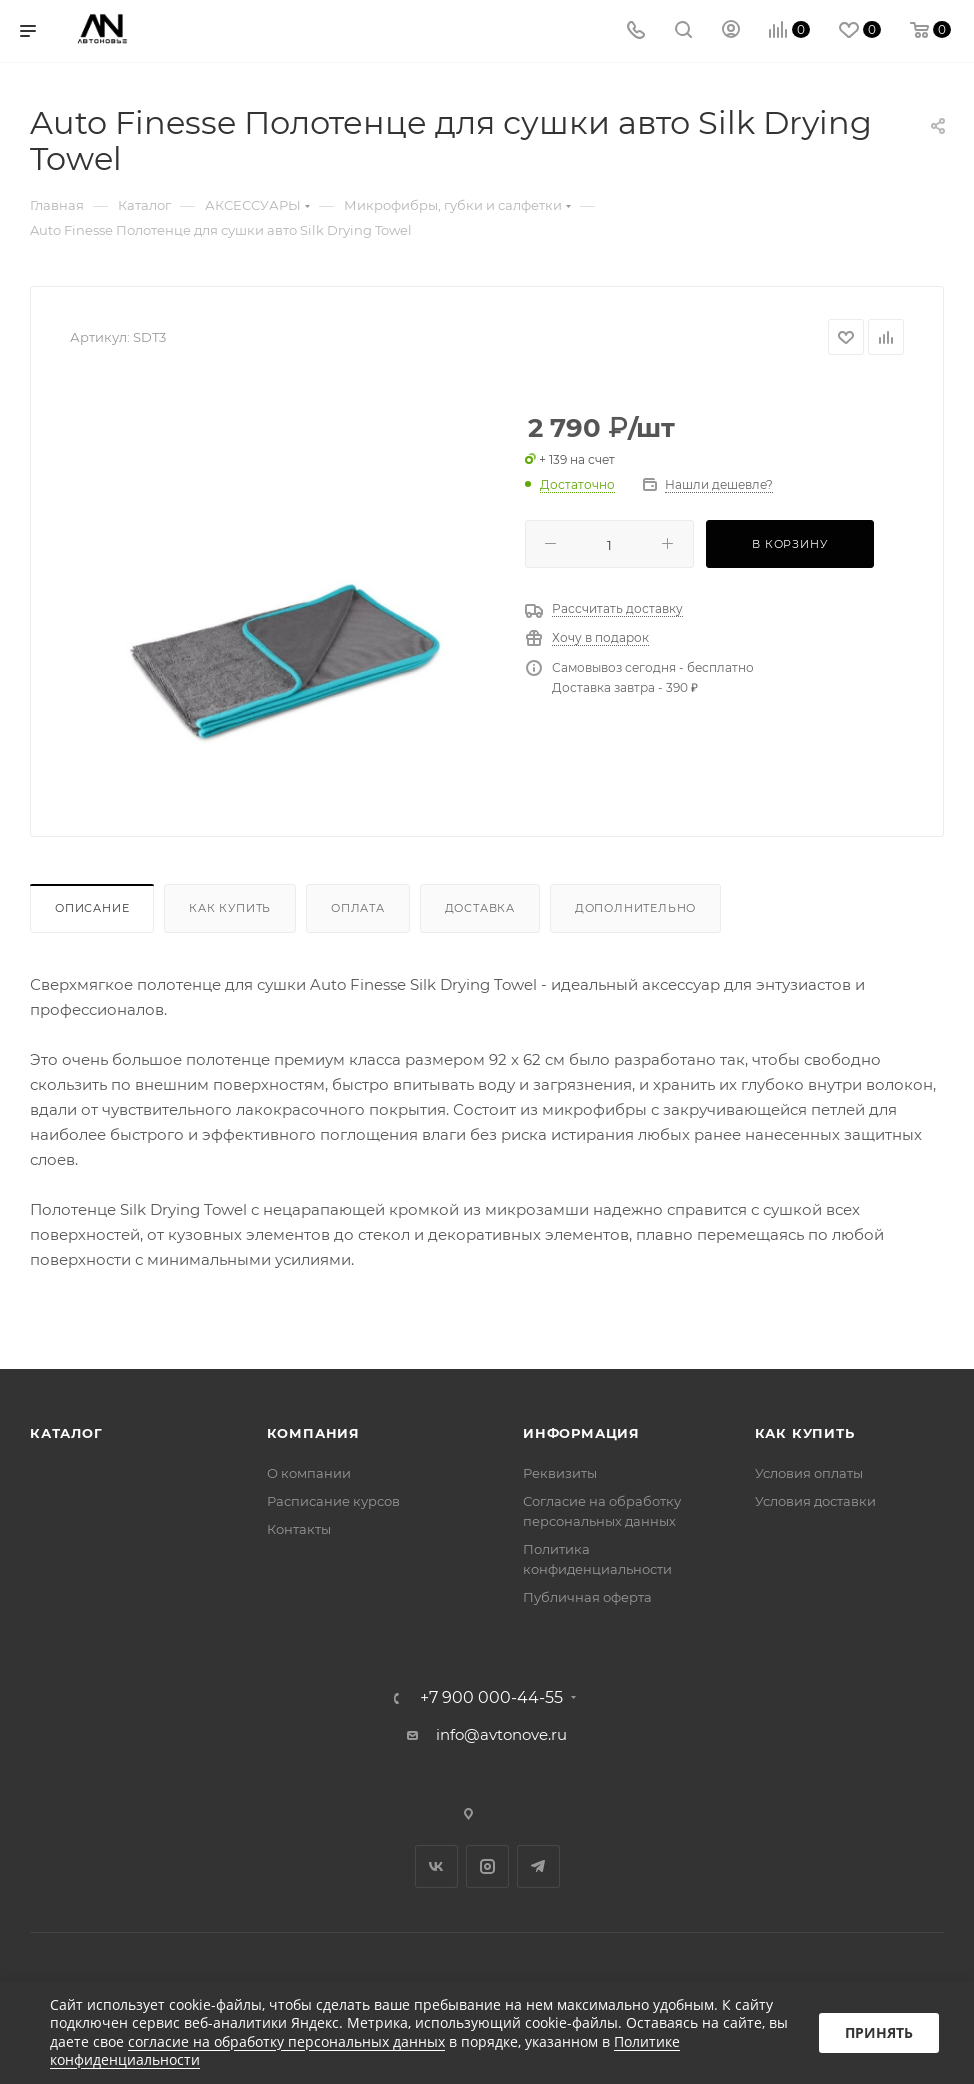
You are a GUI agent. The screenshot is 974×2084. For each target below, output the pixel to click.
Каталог (66, 1433)
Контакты (299, 1529)
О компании (309, 1473)
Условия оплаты (809, 1473)
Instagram (487, 1866)
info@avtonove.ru (501, 1734)
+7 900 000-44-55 (491, 1698)
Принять (879, 2032)
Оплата (358, 908)
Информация (581, 1433)
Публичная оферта (587, 1597)
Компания (313, 1433)
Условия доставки (815, 1501)
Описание (92, 908)
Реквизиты (560, 1473)
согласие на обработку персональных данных (286, 2041)
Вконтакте (436, 1866)
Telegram (538, 1866)
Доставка (480, 908)
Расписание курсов (333, 1501)
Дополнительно (635, 908)
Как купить (230, 908)
